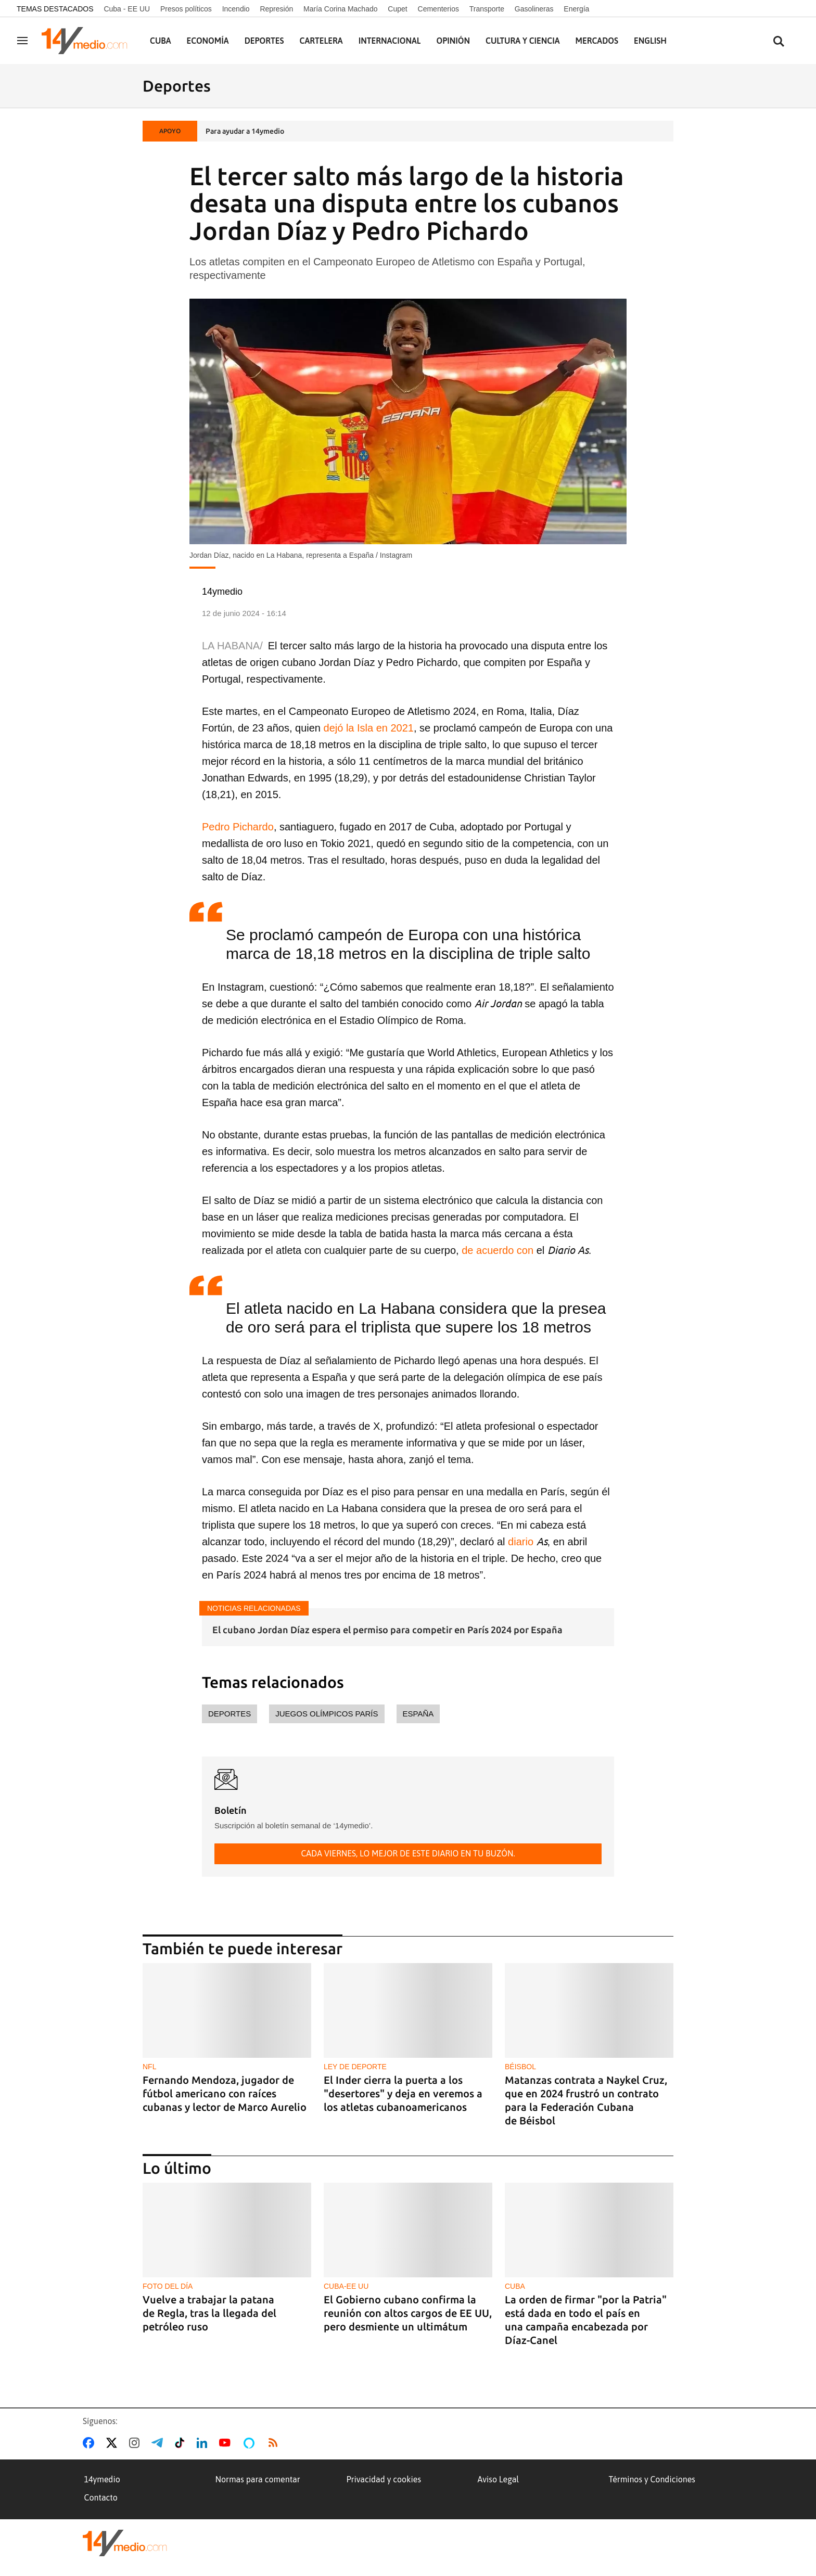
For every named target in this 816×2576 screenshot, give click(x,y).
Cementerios (438, 9)
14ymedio (102, 2479)
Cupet (397, 9)
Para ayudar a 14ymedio (245, 131)
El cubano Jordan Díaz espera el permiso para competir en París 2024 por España (387, 1629)
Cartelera (321, 40)
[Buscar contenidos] (778, 42)
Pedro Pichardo (238, 826)
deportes (229, 1713)
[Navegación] (22, 40)
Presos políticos (186, 9)
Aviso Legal (498, 2479)
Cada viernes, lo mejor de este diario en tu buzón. (408, 1853)
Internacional (390, 40)
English (650, 40)
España (418, 1713)
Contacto (101, 2497)
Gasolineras (534, 9)
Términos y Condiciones (652, 2479)
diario (521, 1541)
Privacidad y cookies (384, 2479)
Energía (576, 9)
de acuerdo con (497, 1250)
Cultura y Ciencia (523, 40)
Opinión (453, 40)
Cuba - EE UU (127, 9)
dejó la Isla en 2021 (367, 728)
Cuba (160, 40)
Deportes (264, 40)
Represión (276, 9)
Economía (208, 40)
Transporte (486, 9)
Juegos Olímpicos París (326, 1713)
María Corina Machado (340, 9)
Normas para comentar (257, 2479)
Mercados (597, 40)
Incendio (236, 9)
